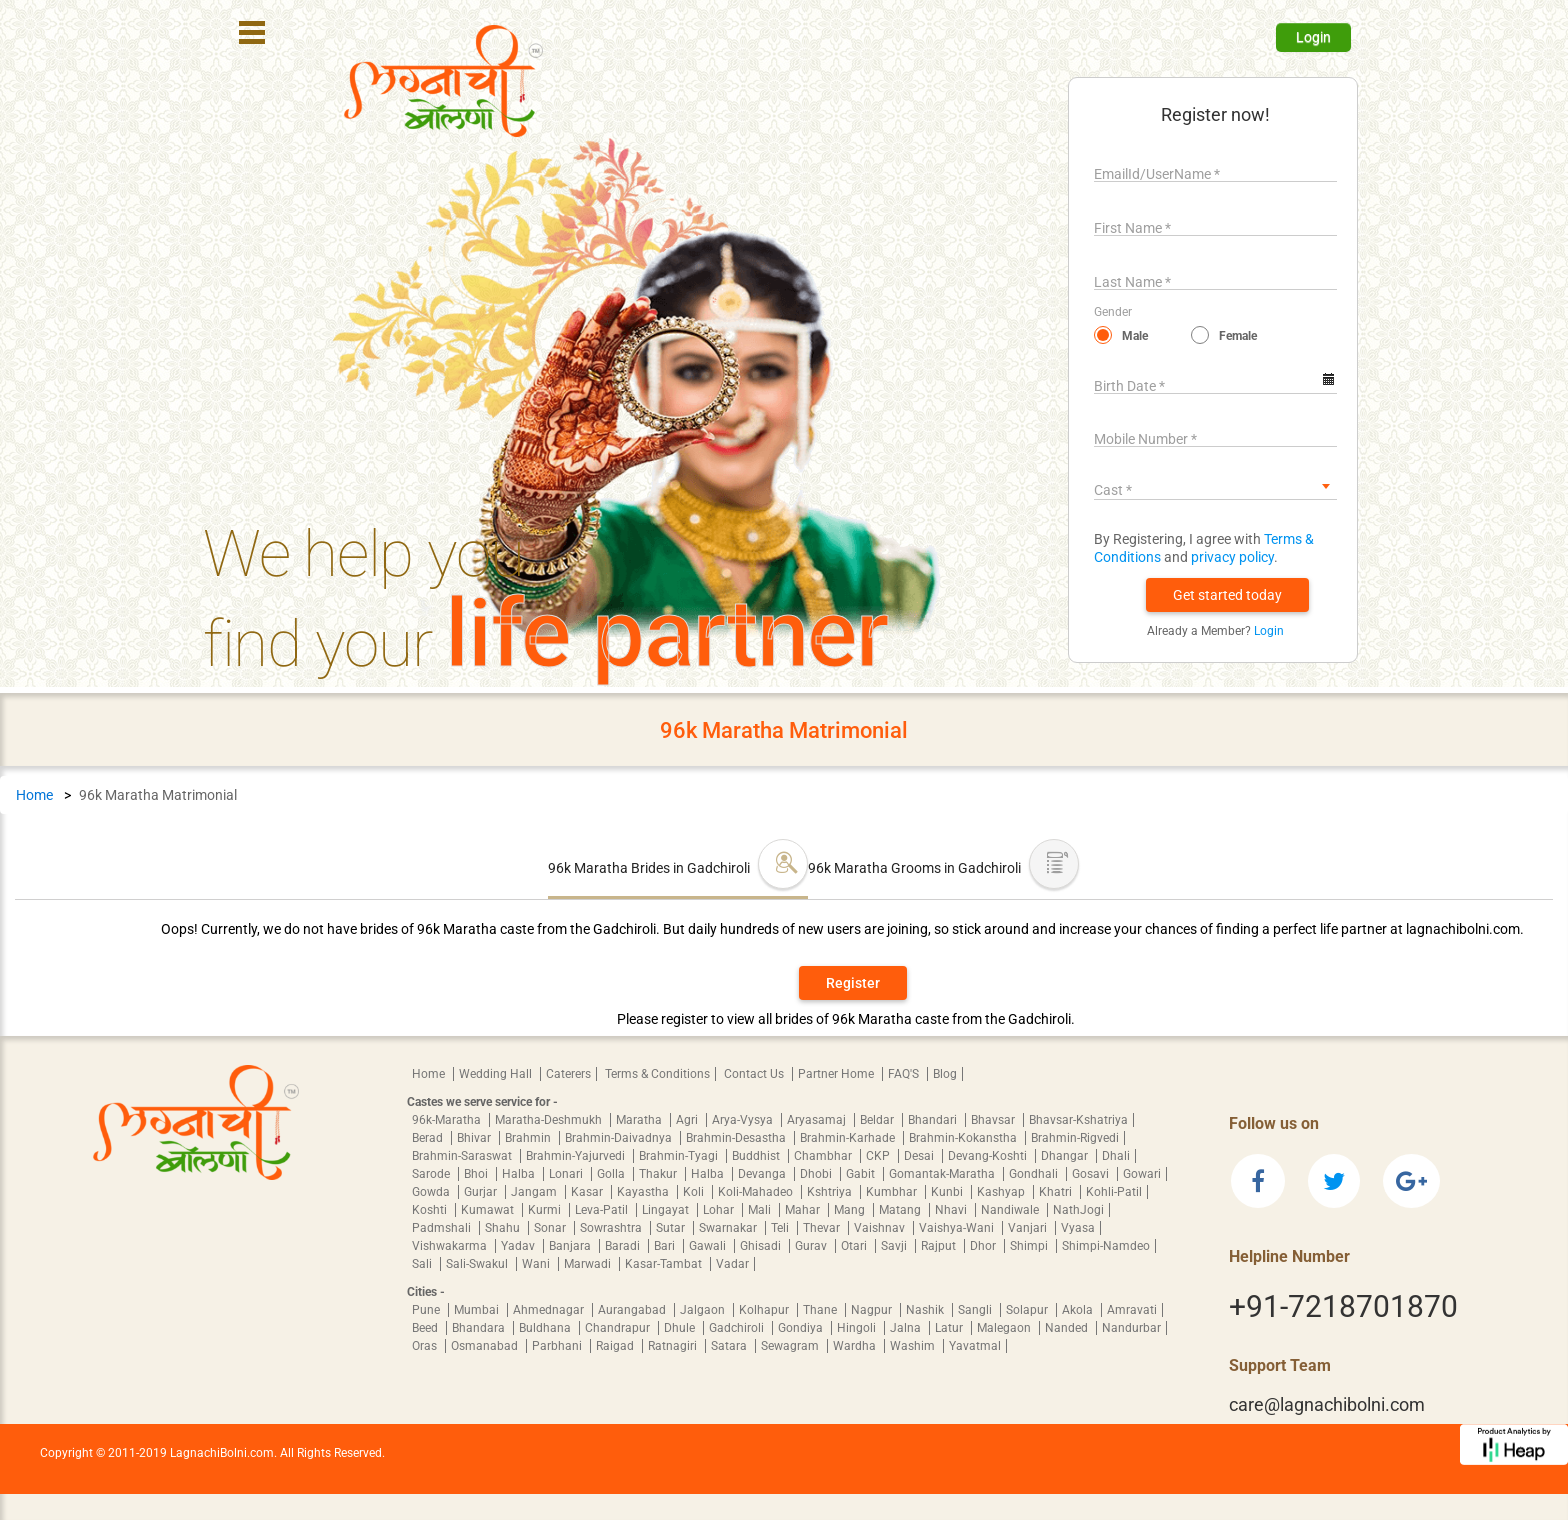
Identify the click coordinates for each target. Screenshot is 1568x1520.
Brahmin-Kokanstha (964, 1138)
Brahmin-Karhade (849, 1138)
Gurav (812, 1246)
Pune (427, 1310)
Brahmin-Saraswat (463, 1156)
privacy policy (1232, 557)
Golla (612, 1174)
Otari (855, 1246)
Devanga (763, 1174)
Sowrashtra (612, 1228)
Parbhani (558, 1346)
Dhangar (1066, 1156)
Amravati (1132, 1310)
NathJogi (1078, 1210)
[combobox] (1215, 486)
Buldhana (546, 1328)
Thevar (823, 1228)
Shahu (504, 1228)
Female (1238, 336)
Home (34, 795)
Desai (920, 1156)
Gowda (432, 1192)
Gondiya (802, 1328)
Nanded (1068, 1328)
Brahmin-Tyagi (680, 1156)
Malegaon (1005, 1328)
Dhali (1116, 1156)
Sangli (976, 1310)
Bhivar (475, 1138)
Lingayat (667, 1210)
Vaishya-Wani (958, 1228)
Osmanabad (486, 1346)
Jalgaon (704, 1310)
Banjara (571, 1246)
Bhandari (934, 1120)
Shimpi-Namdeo (1106, 1246)
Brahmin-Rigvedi (1075, 1138)
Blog (945, 1074)
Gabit (862, 1174)
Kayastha (644, 1192)
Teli (781, 1228)
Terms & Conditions (657, 1074)
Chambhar (824, 1156)
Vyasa (1078, 1228)
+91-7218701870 (1343, 1306)
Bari (666, 1246)
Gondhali (1035, 1174)
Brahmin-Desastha (737, 1138)
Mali (761, 1210)
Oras (426, 1346)
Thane (821, 1310)
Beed (426, 1328)
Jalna (907, 1328)
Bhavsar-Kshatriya (1078, 1120)
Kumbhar (893, 1192)
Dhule (681, 1328)
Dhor (984, 1246)
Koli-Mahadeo (757, 1192)
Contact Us (755, 1074)
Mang (851, 1210)
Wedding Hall (497, 1074)
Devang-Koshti (989, 1156)
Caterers (568, 1074)
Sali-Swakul (478, 1264)
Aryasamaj (818, 1120)
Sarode (432, 1174)
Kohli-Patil (1114, 1192)
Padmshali (443, 1228)
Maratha (640, 1120)
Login (1313, 37)
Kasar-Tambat (665, 1264)
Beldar (878, 1120)
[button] (1227, 595)
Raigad (616, 1346)
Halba (520, 1174)
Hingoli (858, 1328)
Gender (1113, 312)
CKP (879, 1156)
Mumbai (478, 1310)
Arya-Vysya (744, 1120)
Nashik (926, 1310)
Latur (950, 1328)
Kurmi (546, 1210)
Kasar (588, 1192)
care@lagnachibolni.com (1327, 1404)
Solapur (1028, 1310)
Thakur (659, 1174)
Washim (914, 1346)
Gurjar (482, 1192)
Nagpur (873, 1310)
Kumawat (489, 1210)
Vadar (732, 1264)
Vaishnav (881, 1228)
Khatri (1057, 1192)
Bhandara (480, 1328)
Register (853, 983)
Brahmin (529, 1138)
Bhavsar (994, 1120)
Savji (895, 1246)
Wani (537, 1264)
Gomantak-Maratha (943, 1174)
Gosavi (1092, 1174)
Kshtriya (831, 1192)
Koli (695, 1192)
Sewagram (791, 1346)
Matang (901, 1210)
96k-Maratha (448, 1120)
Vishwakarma (451, 1246)
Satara (730, 1346)
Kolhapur (765, 1310)
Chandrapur (619, 1328)
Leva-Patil (603, 1210)
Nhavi (952, 1210)
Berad (429, 1138)
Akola (1079, 1310)
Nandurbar (1131, 1328)
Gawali (709, 1246)
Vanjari (1029, 1228)
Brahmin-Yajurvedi (577, 1156)
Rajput (940, 1246)
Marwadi (589, 1264)
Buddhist (757, 1156)
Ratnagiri (674, 1346)
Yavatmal (975, 1346)
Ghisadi (762, 1246)
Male (1135, 336)
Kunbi (948, 1192)
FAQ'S (905, 1074)
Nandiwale (1011, 1210)
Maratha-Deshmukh (550, 1120)
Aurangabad (633, 1310)
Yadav (519, 1246)
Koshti (431, 1210)
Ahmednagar (550, 1310)
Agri (688, 1120)
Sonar (551, 1228)
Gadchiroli (738, 1328)
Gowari (1142, 1174)
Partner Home (837, 1074)
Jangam (535, 1192)
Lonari (567, 1174)
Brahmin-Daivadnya (620, 1138)
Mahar (804, 1210)
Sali (423, 1264)
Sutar (672, 1228)
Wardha (856, 1346)
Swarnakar (729, 1228)
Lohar (720, 1210)
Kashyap (1002, 1192)
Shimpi (1030, 1246)
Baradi (624, 1246)
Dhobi (817, 1174)
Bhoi (477, 1174)
